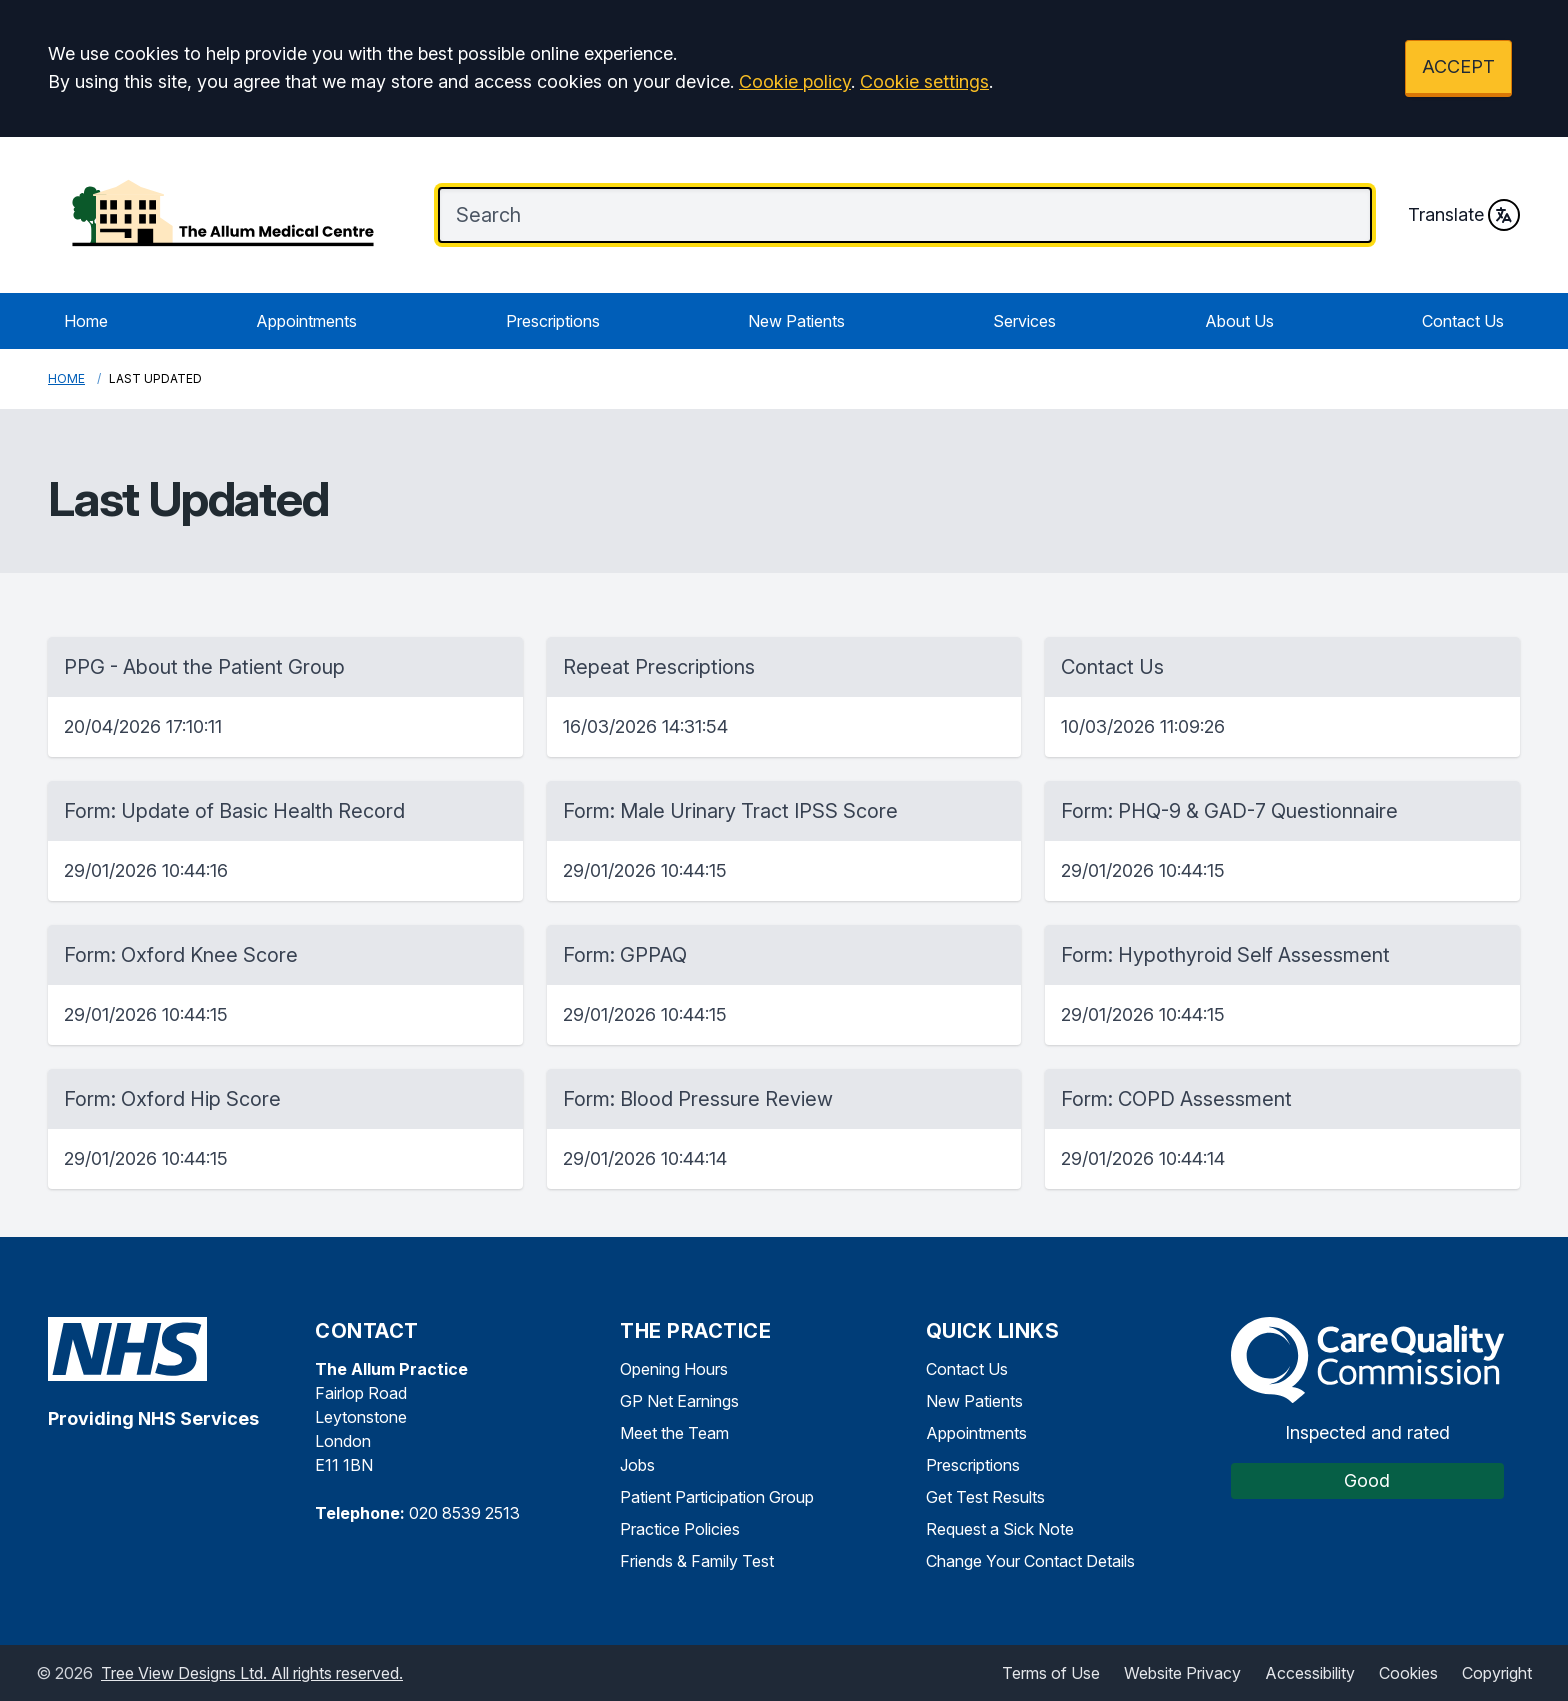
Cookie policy (795, 81)
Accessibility (1310, 1673)
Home (86, 321)
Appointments (306, 321)
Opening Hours (674, 1369)
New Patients (796, 321)
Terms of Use (1051, 1673)
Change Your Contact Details (1030, 1561)
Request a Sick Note (1000, 1529)
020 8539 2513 (464, 1513)
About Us (1239, 321)
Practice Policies (680, 1529)
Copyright (1497, 1673)
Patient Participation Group (717, 1497)
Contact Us (1463, 321)
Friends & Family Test (697, 1561)
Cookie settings (924, 81)
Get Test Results (985, 1497)
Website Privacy (1182, 1673)
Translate (1464, 215)
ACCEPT (1458, 66)
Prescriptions (553, 321)
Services (1024, 321)
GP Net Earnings (679, 1401)
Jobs (637, 1465)
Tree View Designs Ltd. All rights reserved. (252, 1673)
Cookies (1408, 1673)
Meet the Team (674, 1433)
